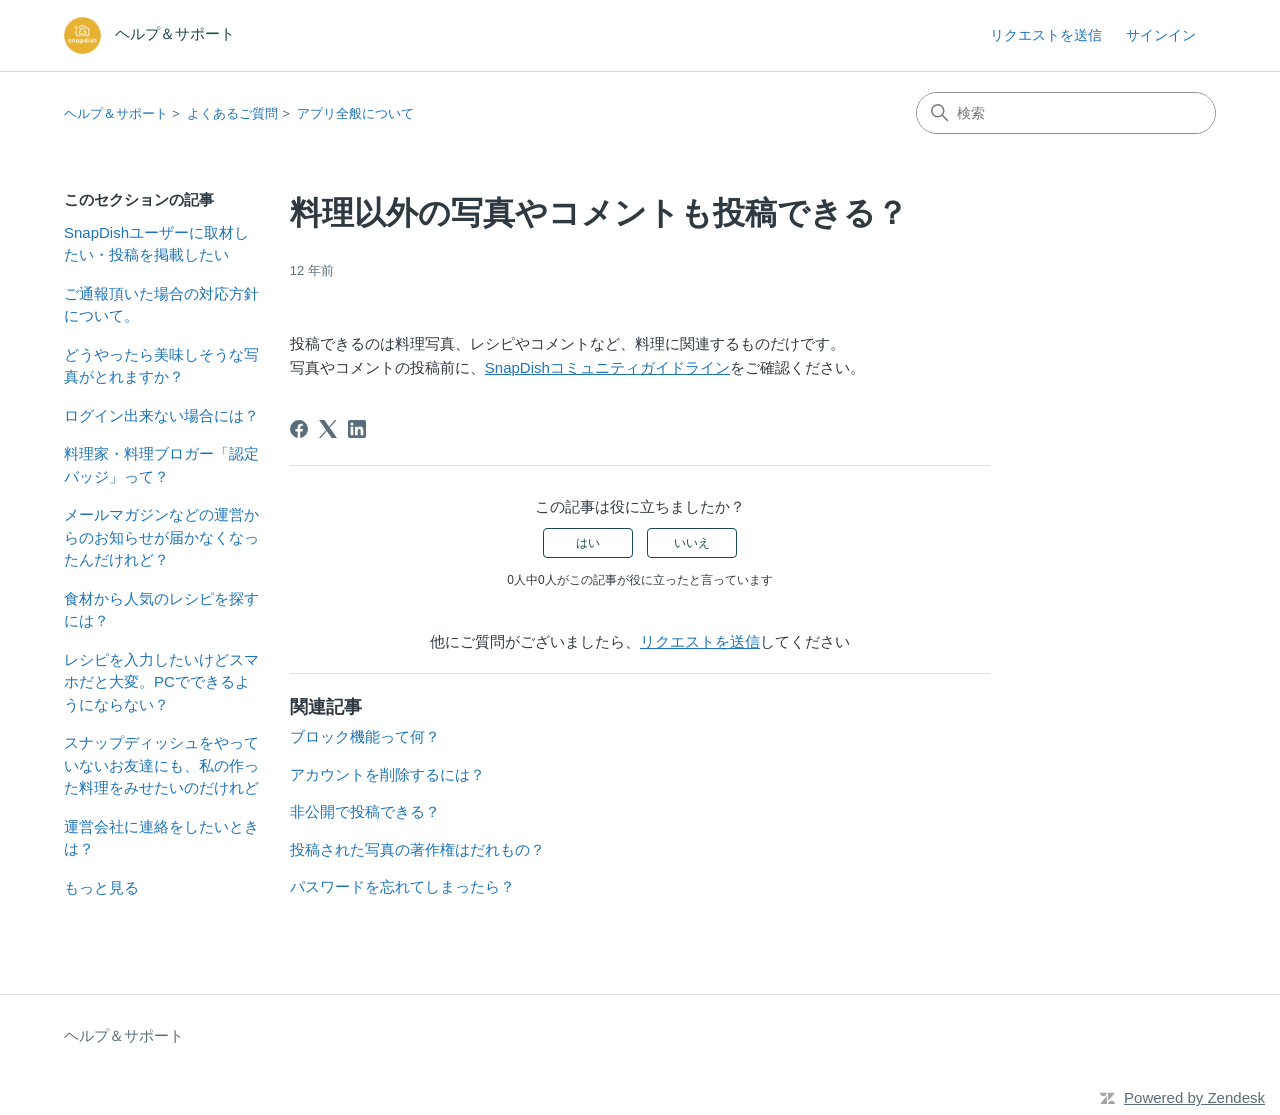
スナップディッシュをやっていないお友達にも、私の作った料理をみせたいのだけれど (161, 765)
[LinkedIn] (357, 429)
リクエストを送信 (1046, 35)
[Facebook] (299, 429)
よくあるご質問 (232, 113)
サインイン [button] (1161, 35)
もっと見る (101, 887)
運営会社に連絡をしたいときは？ (161, 838)
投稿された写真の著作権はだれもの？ (417, 849)
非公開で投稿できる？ (365, 811)
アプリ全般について (355, 113)
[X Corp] (328, 429)
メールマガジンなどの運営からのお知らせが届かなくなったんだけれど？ (161, 537)
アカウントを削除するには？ (387, 774)
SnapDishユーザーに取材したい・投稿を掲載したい (156, 244)
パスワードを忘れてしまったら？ (402, 886)
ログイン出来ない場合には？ (161, 415)
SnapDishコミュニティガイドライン (607, 367)
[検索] (1066, 113)
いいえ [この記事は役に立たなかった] (692, 543)
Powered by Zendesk (1194, 1097)
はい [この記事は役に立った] (588, 543)
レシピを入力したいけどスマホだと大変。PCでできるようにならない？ (161, 682)
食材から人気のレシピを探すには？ (161, 610)
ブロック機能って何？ (365, 736)
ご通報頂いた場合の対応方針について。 (161, 305)
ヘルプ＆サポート (116, 113)
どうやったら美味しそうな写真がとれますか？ (161, 366)
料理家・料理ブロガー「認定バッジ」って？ (161, 465)
